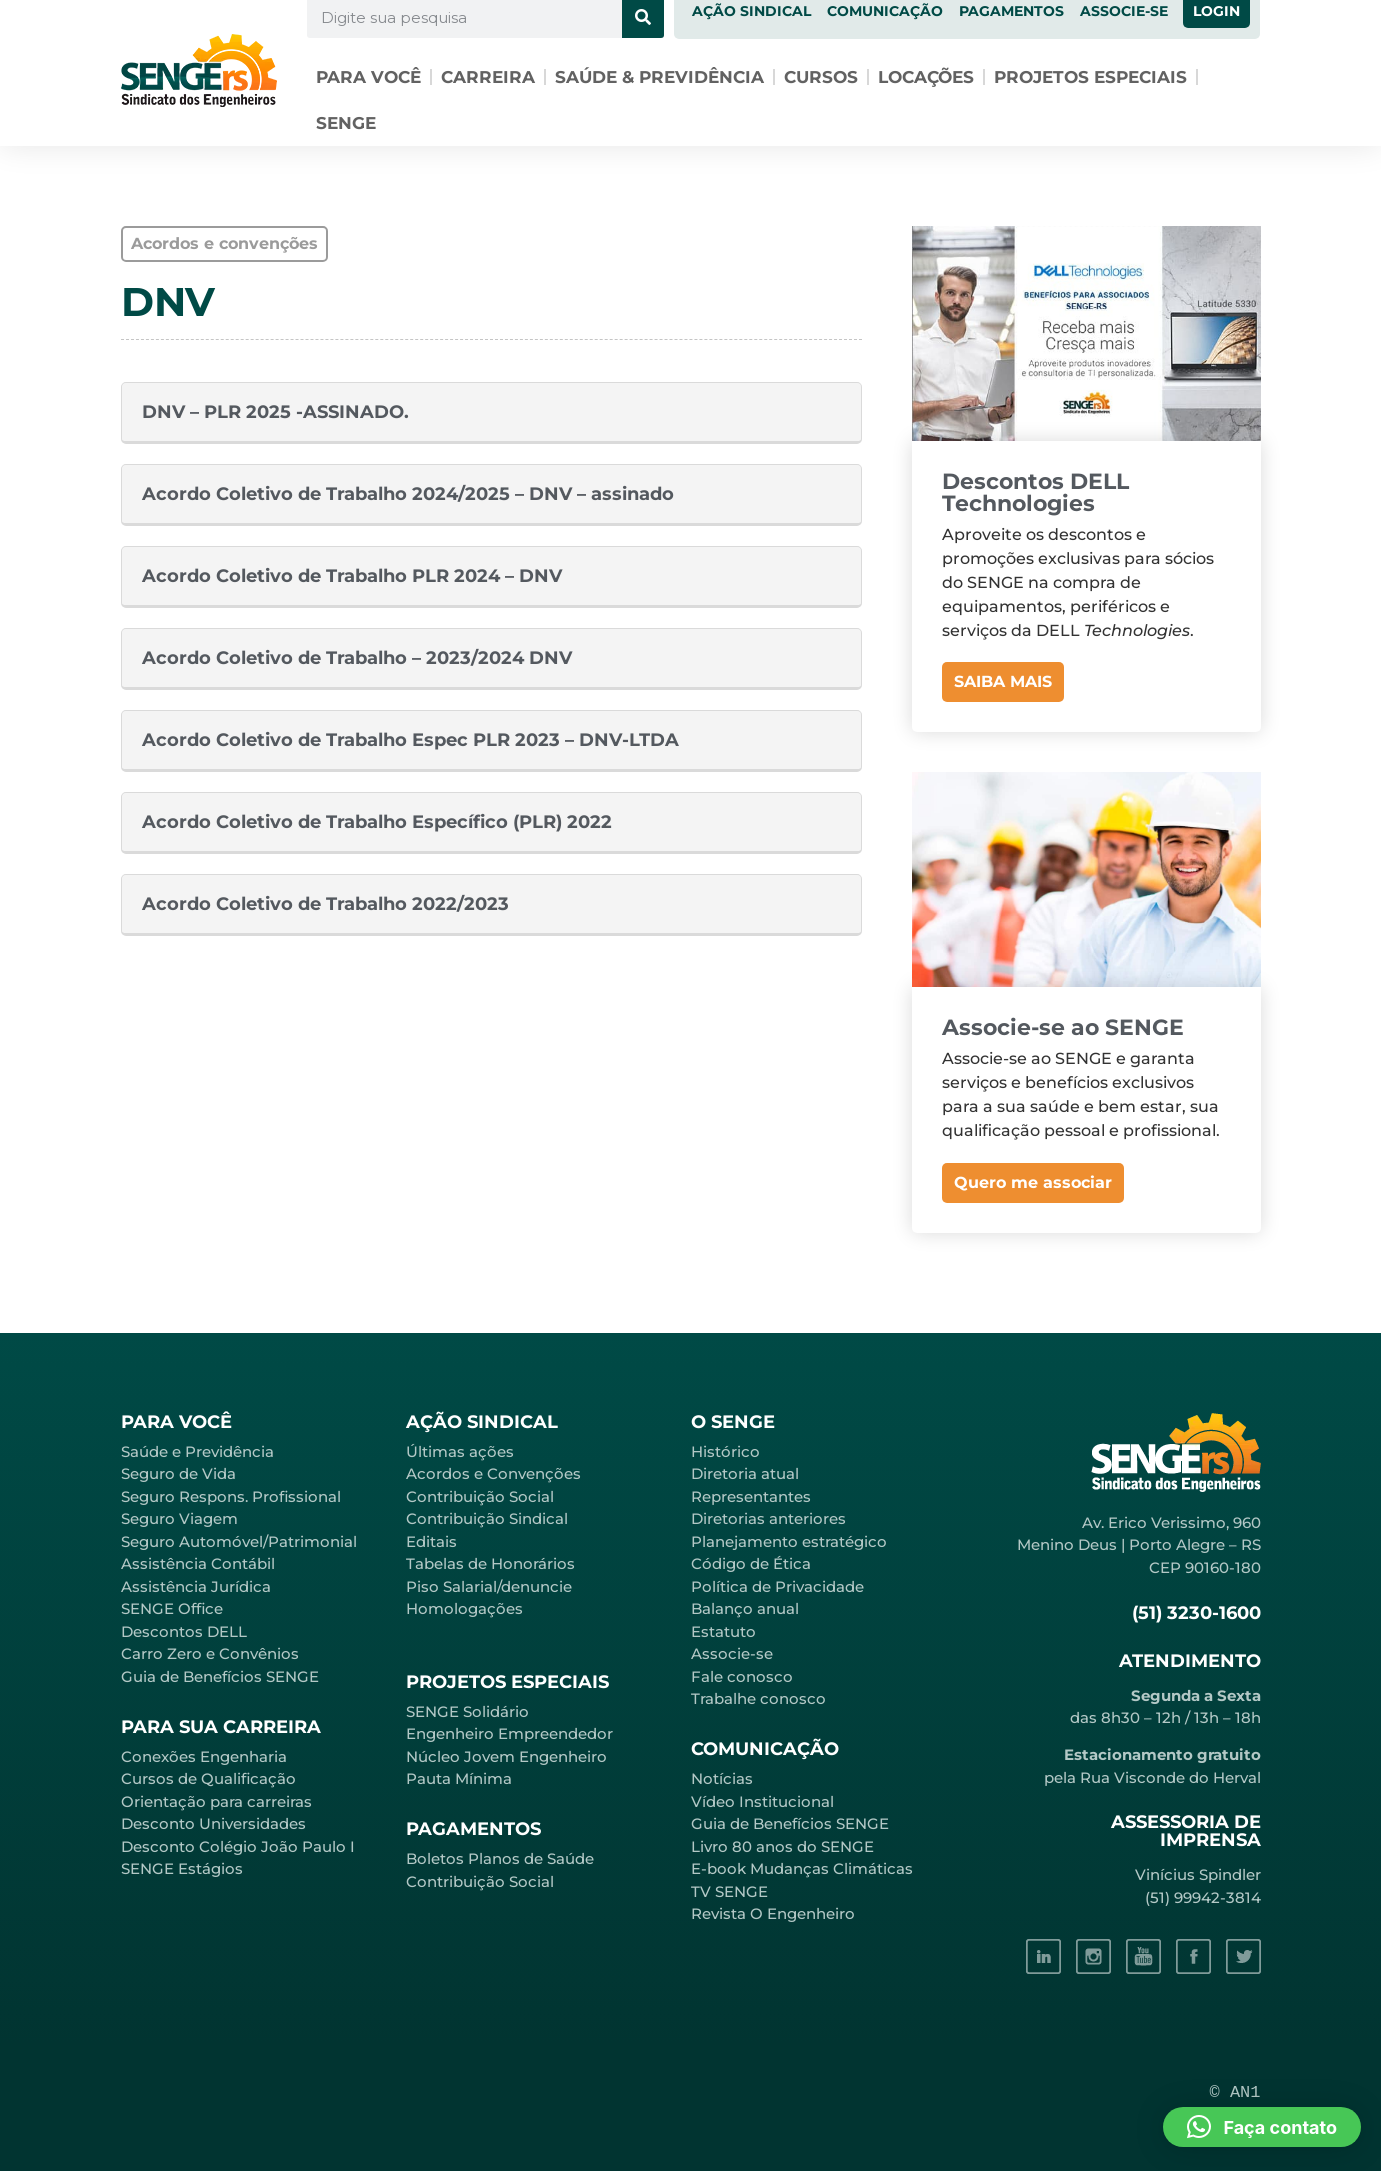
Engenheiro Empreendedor (509, 1733)
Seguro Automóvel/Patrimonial (239, 1541)
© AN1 (1235, 2092)
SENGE (346, 123)
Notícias (722, 1778)
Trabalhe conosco (758, 1698)
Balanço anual (745, 1608)
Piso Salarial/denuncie (489, 1586)
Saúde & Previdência (659, 77)
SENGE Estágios (182, 1868)
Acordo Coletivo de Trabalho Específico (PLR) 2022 (377, 822)
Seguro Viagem (179, 1518)
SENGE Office (172, 1608)
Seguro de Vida (178, 1473)
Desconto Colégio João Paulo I (238, 1846)
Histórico (725, 1451)
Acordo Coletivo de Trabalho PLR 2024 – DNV (352, 576)
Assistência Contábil (198, 1563)
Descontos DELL (184, 1631)
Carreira (488, 77)
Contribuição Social (480, 1496)
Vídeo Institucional (762, 1801)
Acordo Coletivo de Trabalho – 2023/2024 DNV (357, 658)
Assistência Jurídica (196, 1586)
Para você (368, 77)
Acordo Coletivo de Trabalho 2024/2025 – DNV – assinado (408, 494)
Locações (926, 77)
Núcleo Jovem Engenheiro (506, 1756)
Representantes (751, 1496)
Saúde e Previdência (197, 1451)
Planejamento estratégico (789, 1541)
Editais (431, 1541)
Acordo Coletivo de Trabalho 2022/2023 (325, 904)
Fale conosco (742, 1676)
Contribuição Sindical (487, 1518)
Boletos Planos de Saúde (500, 1858)
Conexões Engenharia (204, 1756)
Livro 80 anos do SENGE (782, 1846)
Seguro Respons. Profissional (231, 1496)
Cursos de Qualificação (208, 1778)
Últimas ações (460, 1451)
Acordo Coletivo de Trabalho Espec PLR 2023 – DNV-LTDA (410, 740)
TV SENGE (729, 1891)
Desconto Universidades (213, 1823)
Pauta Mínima (459, 1778)
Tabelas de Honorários (490, 1563)
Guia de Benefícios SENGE (220, 1676)
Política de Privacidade (777, 1586)
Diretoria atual (745, 1473)
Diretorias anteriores (768, 1518)
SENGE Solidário (467, 1711)
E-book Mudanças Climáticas (802, 1868)
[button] (1262, 2127)
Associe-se (732, 1653)
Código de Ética (751, 1563)
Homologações (464, 1608)
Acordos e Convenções (493, 1473)
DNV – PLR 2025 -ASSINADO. (275, 412)
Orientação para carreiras (216, 1801)
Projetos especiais (1090, 77)
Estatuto (723, 1631)
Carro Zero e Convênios (210, 1653)
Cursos (821, 77)
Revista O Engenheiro (773, 1913)
